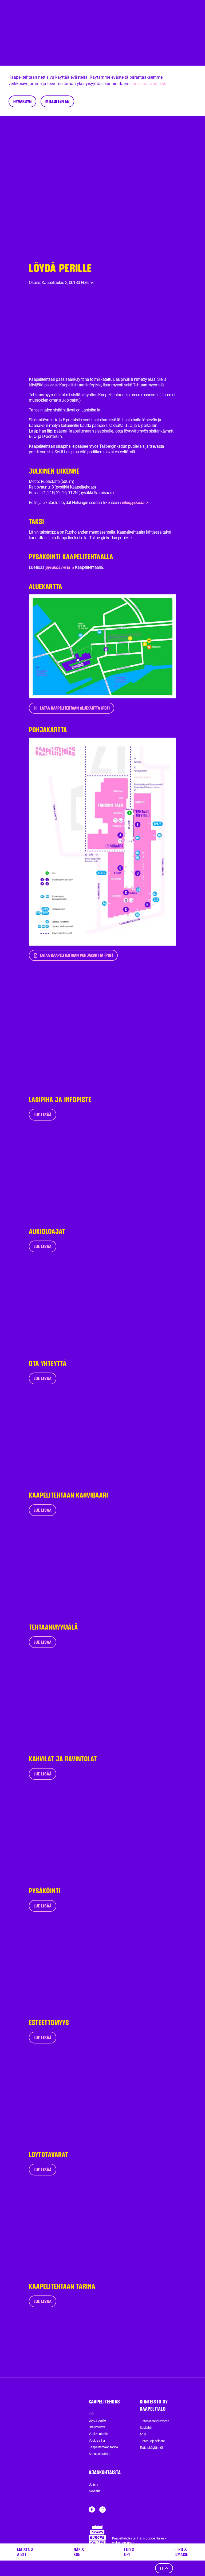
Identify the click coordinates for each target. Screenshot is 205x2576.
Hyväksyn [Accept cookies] (22, 101)
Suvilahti (145, 2428)
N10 (142, 2434)
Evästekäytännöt (151, 2448)
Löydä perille (97, 2420)
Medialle (94, 2491)
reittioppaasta (134, 502)
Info (91, 2414)
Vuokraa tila (97, 2440)
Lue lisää (43, 1114)
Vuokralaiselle (98, 2434)
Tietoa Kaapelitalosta (154, 2421)
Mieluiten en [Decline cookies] (57, 101)
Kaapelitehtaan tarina (103, 2447)
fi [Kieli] (164, 2568)
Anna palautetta (99, 2454)
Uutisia (93, 2484)
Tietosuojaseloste (152, 2441)
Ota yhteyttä (97, 2427)
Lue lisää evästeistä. (149, 83)
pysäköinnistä (59, 567)
